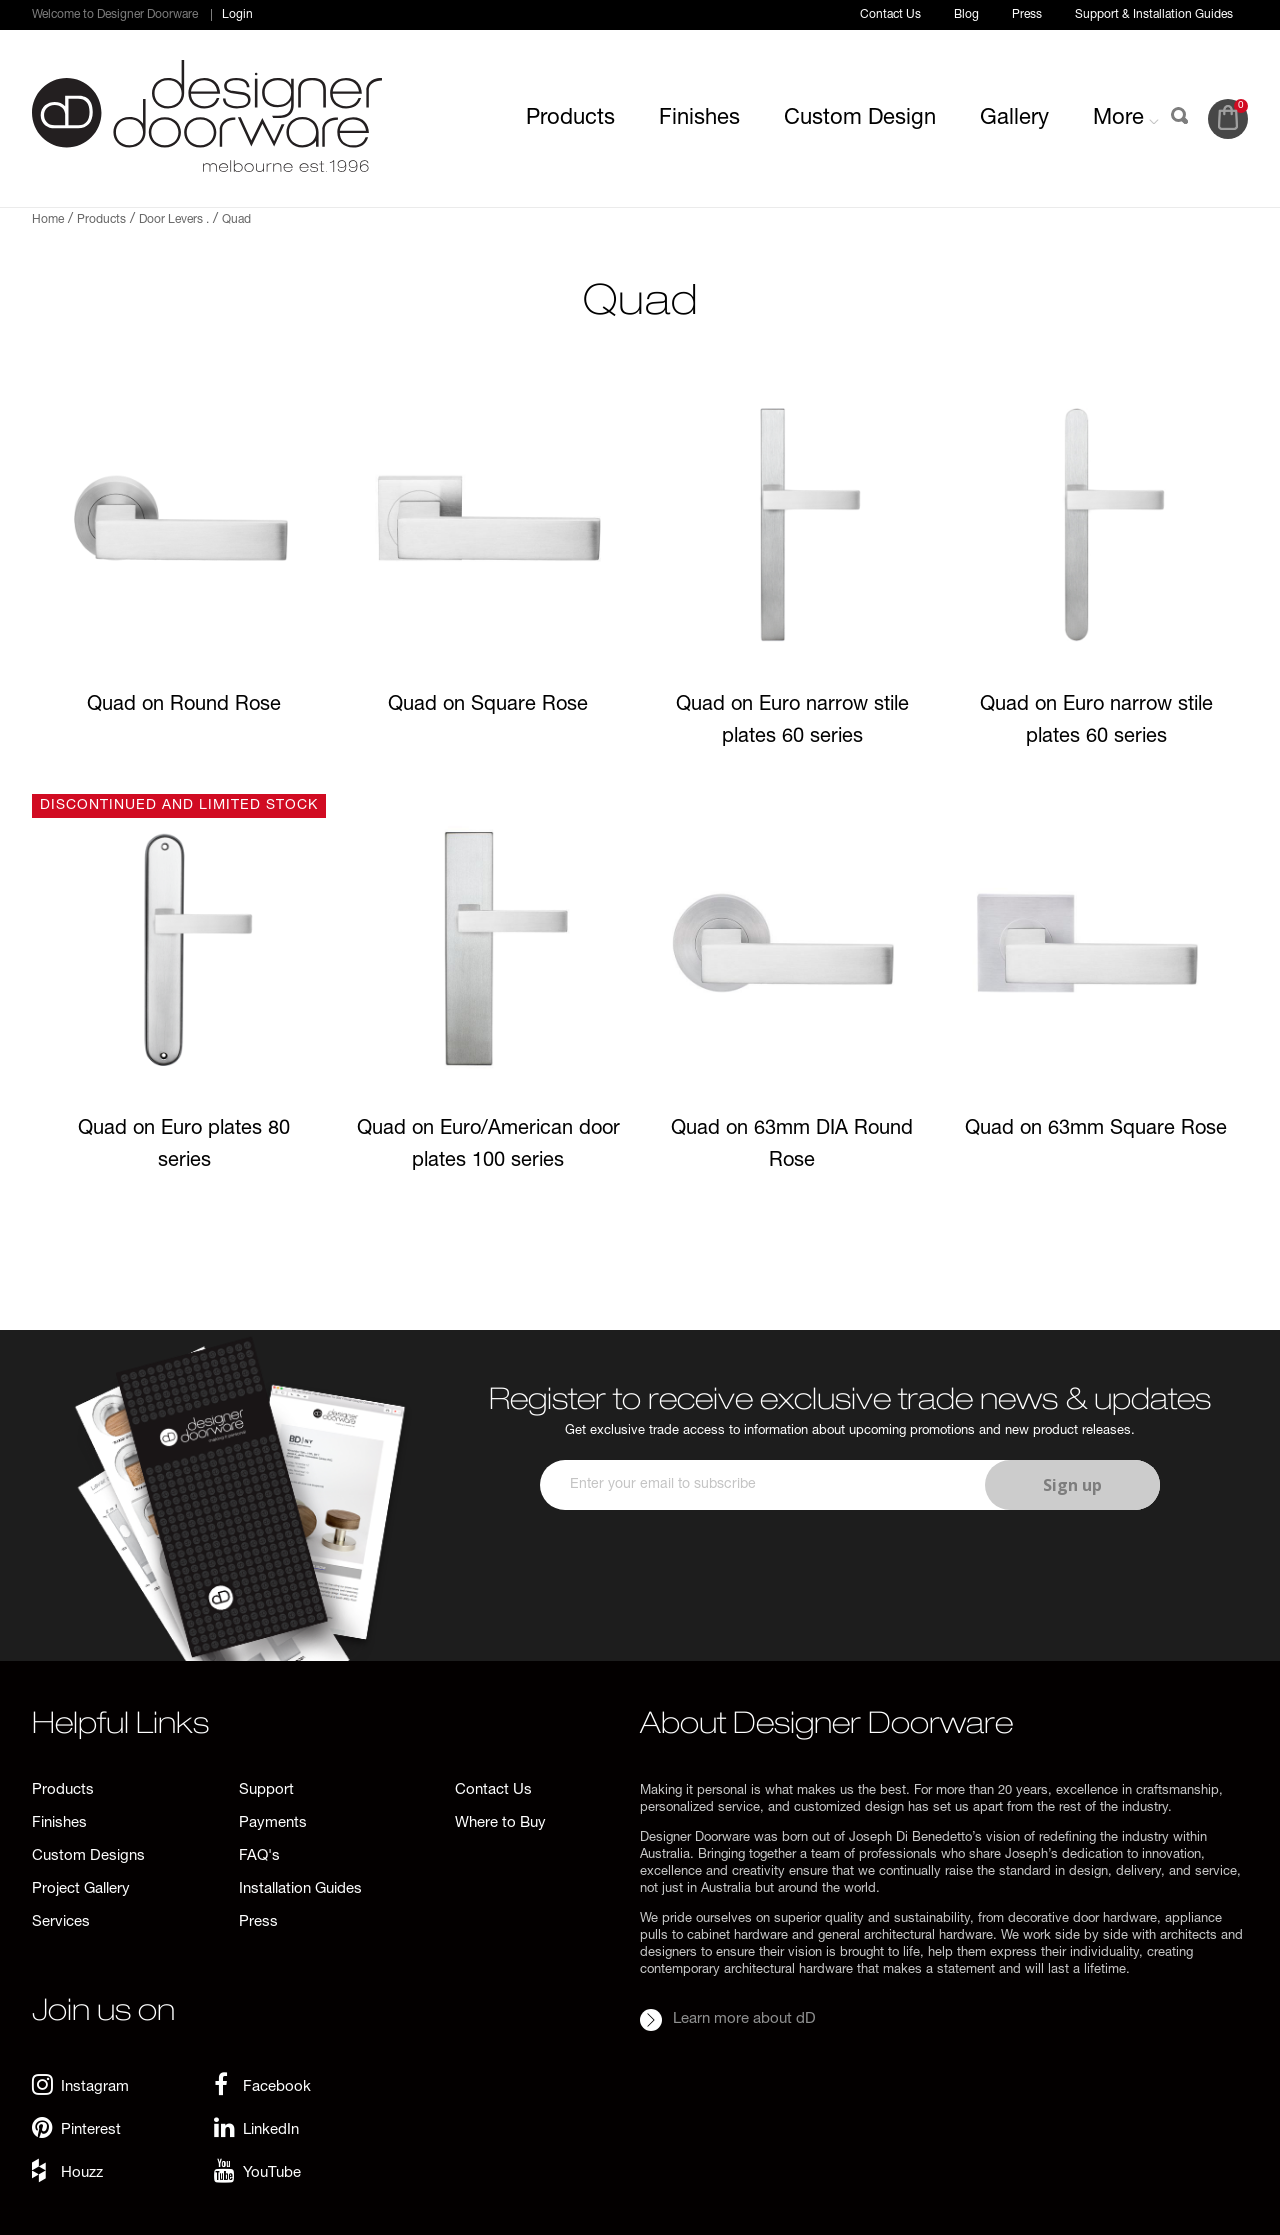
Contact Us (890, 15)
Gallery (1014, 119)
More (1126, 119)
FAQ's (259, 1856)
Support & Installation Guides (1154, 15)
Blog (966, 15)
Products (570, 119)
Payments (273, 1823)
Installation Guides (300, 1889)
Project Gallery (81, 1889)
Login (237, 15)
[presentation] (847, 1569)
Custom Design (860, 119)
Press (1027, 15)
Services (61, 1922)
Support (266, 1790)
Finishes (699, 119)
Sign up (1072, 1485)
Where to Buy (500, 1823)
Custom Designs (88, 1856)
